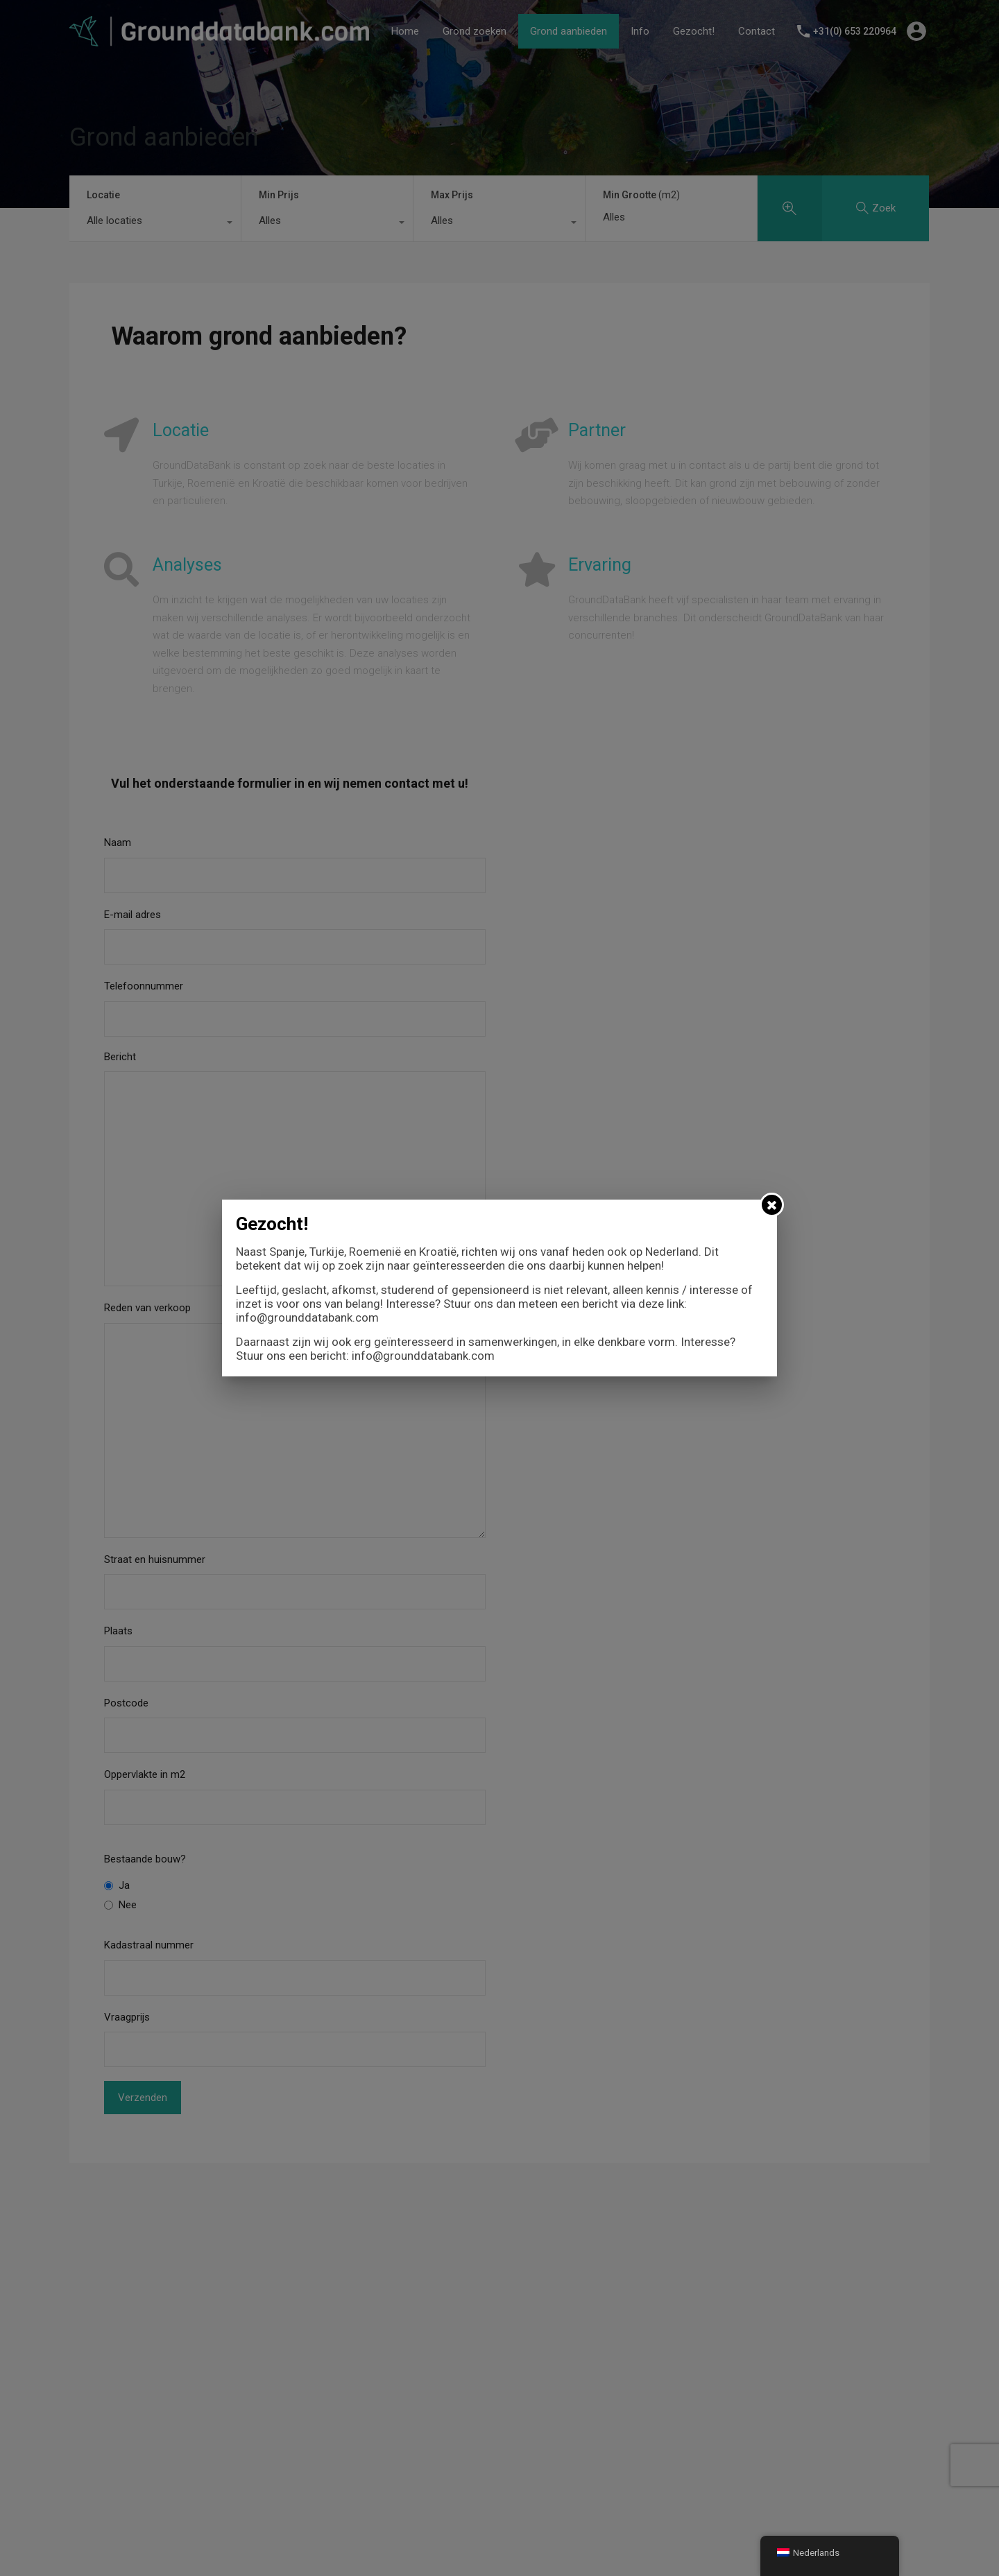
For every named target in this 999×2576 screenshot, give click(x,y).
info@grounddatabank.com (307, 1317)
